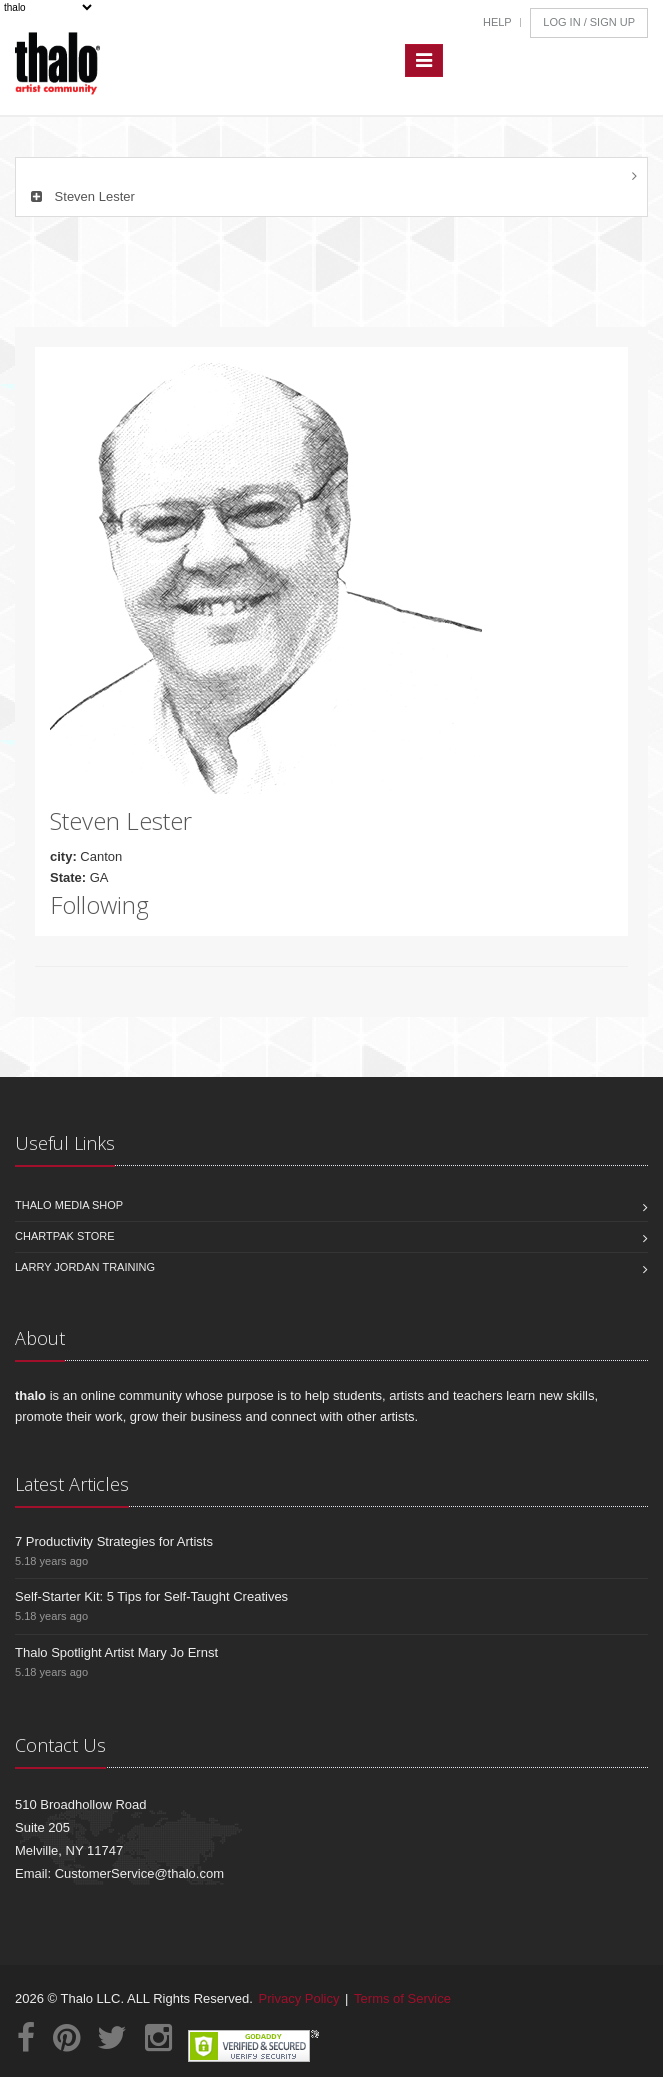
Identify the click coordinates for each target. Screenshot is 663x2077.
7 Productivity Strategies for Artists (114, 1541)
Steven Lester (80, 196)
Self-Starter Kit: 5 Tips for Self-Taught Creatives (151, 1596)
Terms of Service (402, 1998)
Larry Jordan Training (85, 1267)
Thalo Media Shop (69, 1205)
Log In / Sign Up (589, 22)
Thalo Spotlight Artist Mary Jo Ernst (116, 1652)
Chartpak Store (65, 1236)
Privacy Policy (299, 1998)
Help (497, 22)
